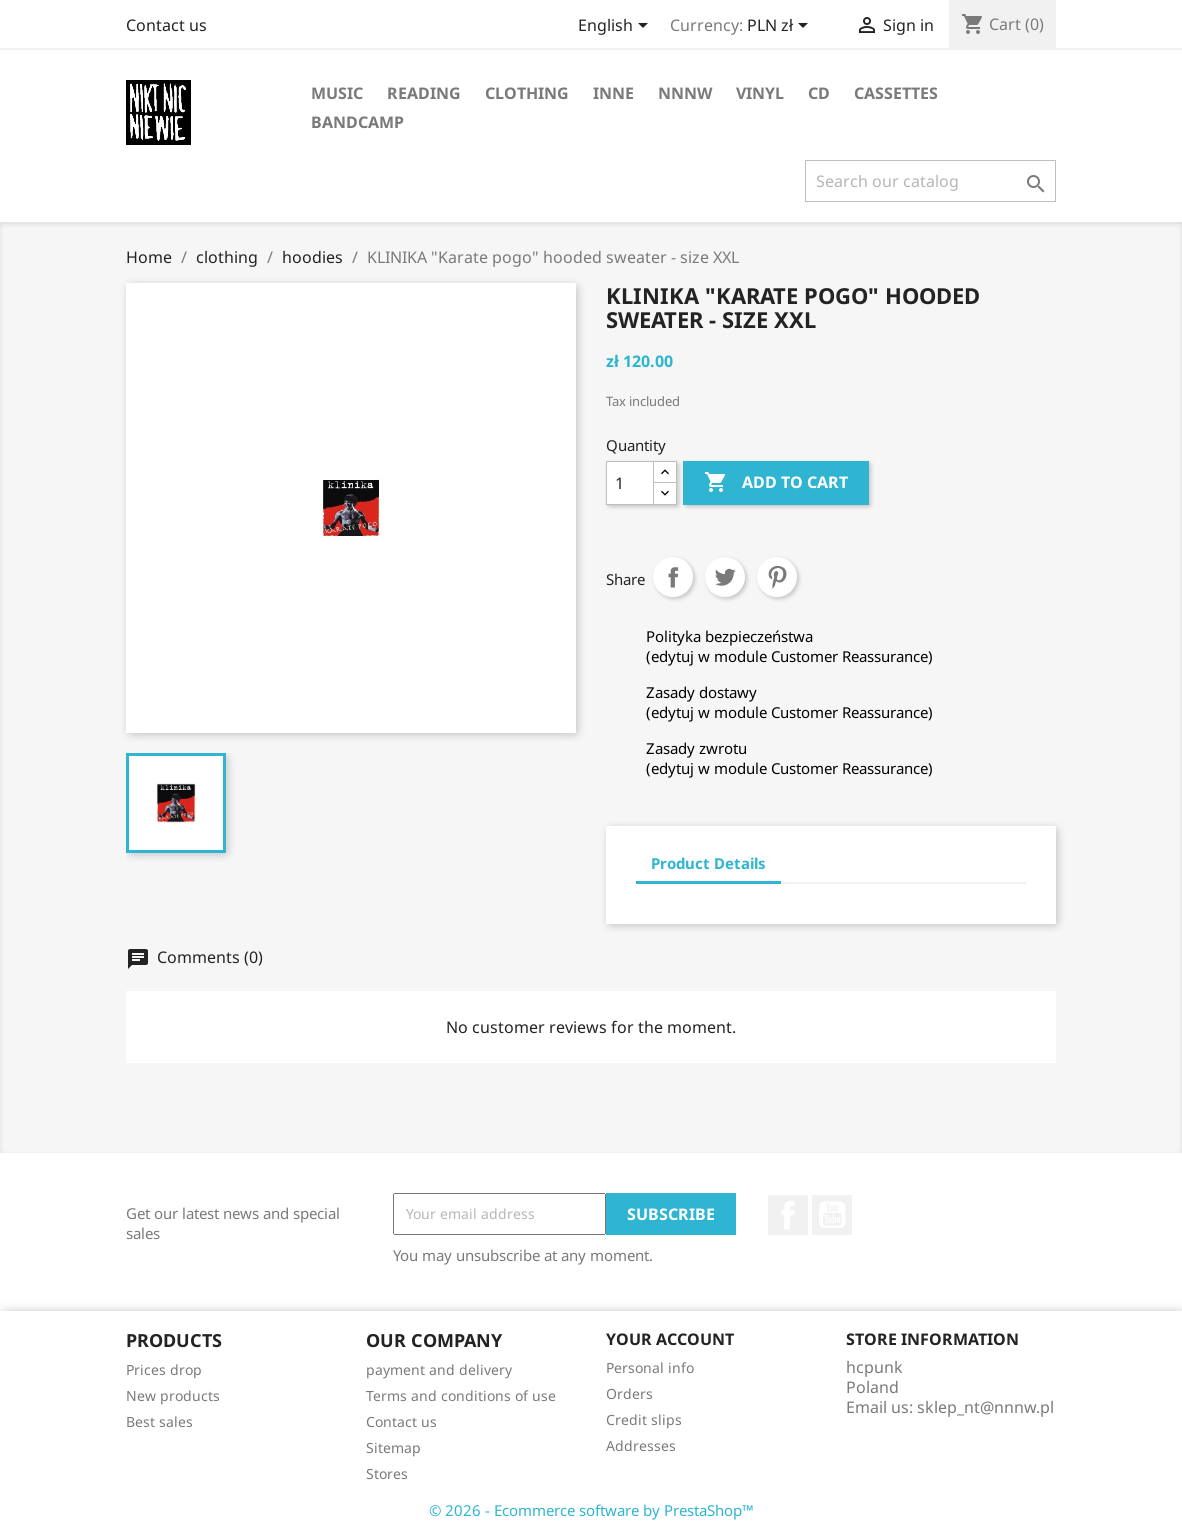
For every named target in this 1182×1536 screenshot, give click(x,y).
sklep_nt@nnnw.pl (985, 1407)
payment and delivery (439, 1369)
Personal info (650, 1367)
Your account (670, 1339)
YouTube (832, 1215)
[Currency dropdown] (781, 27)
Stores (387, 1473)
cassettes (896, 93)
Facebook (788, 1215)
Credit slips (644, 1419)
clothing (527, 93)
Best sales (159, 1421)
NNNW (685, 93)
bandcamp (357, 122)
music (337, 93)
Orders (629, 1393)
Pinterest (777, 577)
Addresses (641, 1445)
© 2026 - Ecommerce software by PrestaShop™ (591, 1510)
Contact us (166, 25)
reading (424, 93)
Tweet (725, 577)
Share (673, 577)
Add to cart (776, 483)
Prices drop (164, 1369)
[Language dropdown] (616, 27)
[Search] (930, 181)
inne (613, 93)
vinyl (760, 93)
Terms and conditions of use (461, 1395)
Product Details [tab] (708, 863)
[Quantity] (630, 483)
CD (819, 93)
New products (173, 1395)
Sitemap (393, 1447)
